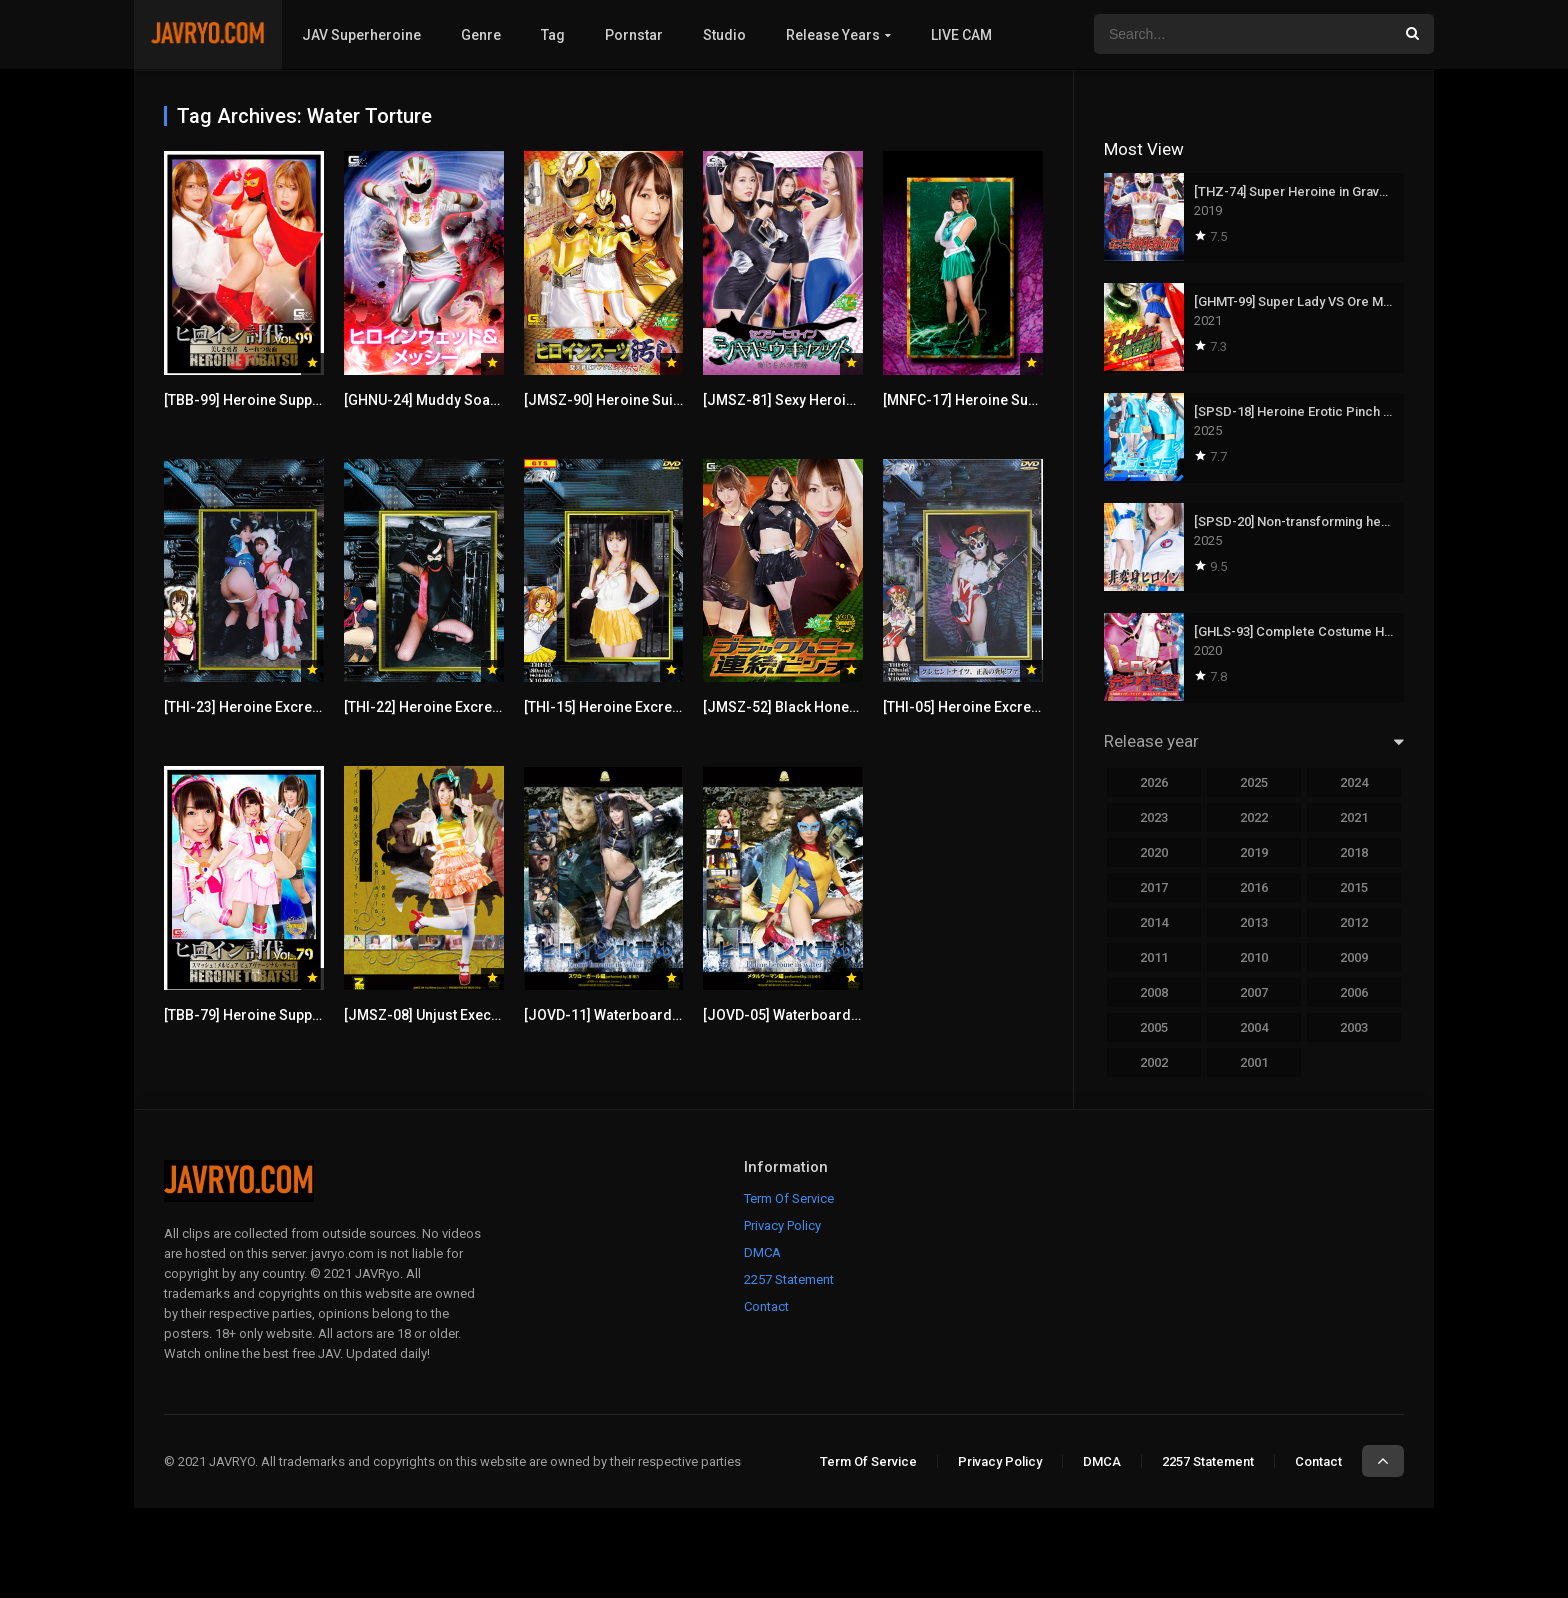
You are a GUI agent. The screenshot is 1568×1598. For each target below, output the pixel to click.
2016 (1254, 887)
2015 (1354, 887)
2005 (1154, 1027)
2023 (1154, 817)
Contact (766, 1306)
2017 (1154, 887)
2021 (1354, 817)
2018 (1354, 852)
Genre (481, 35)
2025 (1254, 782)
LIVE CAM (961, 35)
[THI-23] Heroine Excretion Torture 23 (285, 707)
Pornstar (634, 35)
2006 (1354, 992)
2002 (1154, 1062)
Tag (553, 35)
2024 (1354, 782)
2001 (1254, 1062)
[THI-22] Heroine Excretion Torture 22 (465, 707)
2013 (1254, 922)
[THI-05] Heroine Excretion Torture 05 (1004, 707)
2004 (1254, 1027)
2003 (1354, 1027)
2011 (1154, 957)
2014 (1154, 922)
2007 (1254, 992)
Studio (724, 35)
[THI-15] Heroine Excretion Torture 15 (645, 707)
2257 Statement (789, 1279)
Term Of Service (789, 1198)
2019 (1254, 852)
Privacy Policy (782, 1225)
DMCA (762, 1252)
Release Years (833, 35)
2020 (1154, 852)
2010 (1254, 957)
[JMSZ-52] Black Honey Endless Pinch (827, 707)
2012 (1354, 922)
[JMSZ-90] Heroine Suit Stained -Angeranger (671, 400)
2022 (1254, 817)
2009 (1354, 957)
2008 (1154, 992)
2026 (1154, 782)
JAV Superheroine (361, 35)
